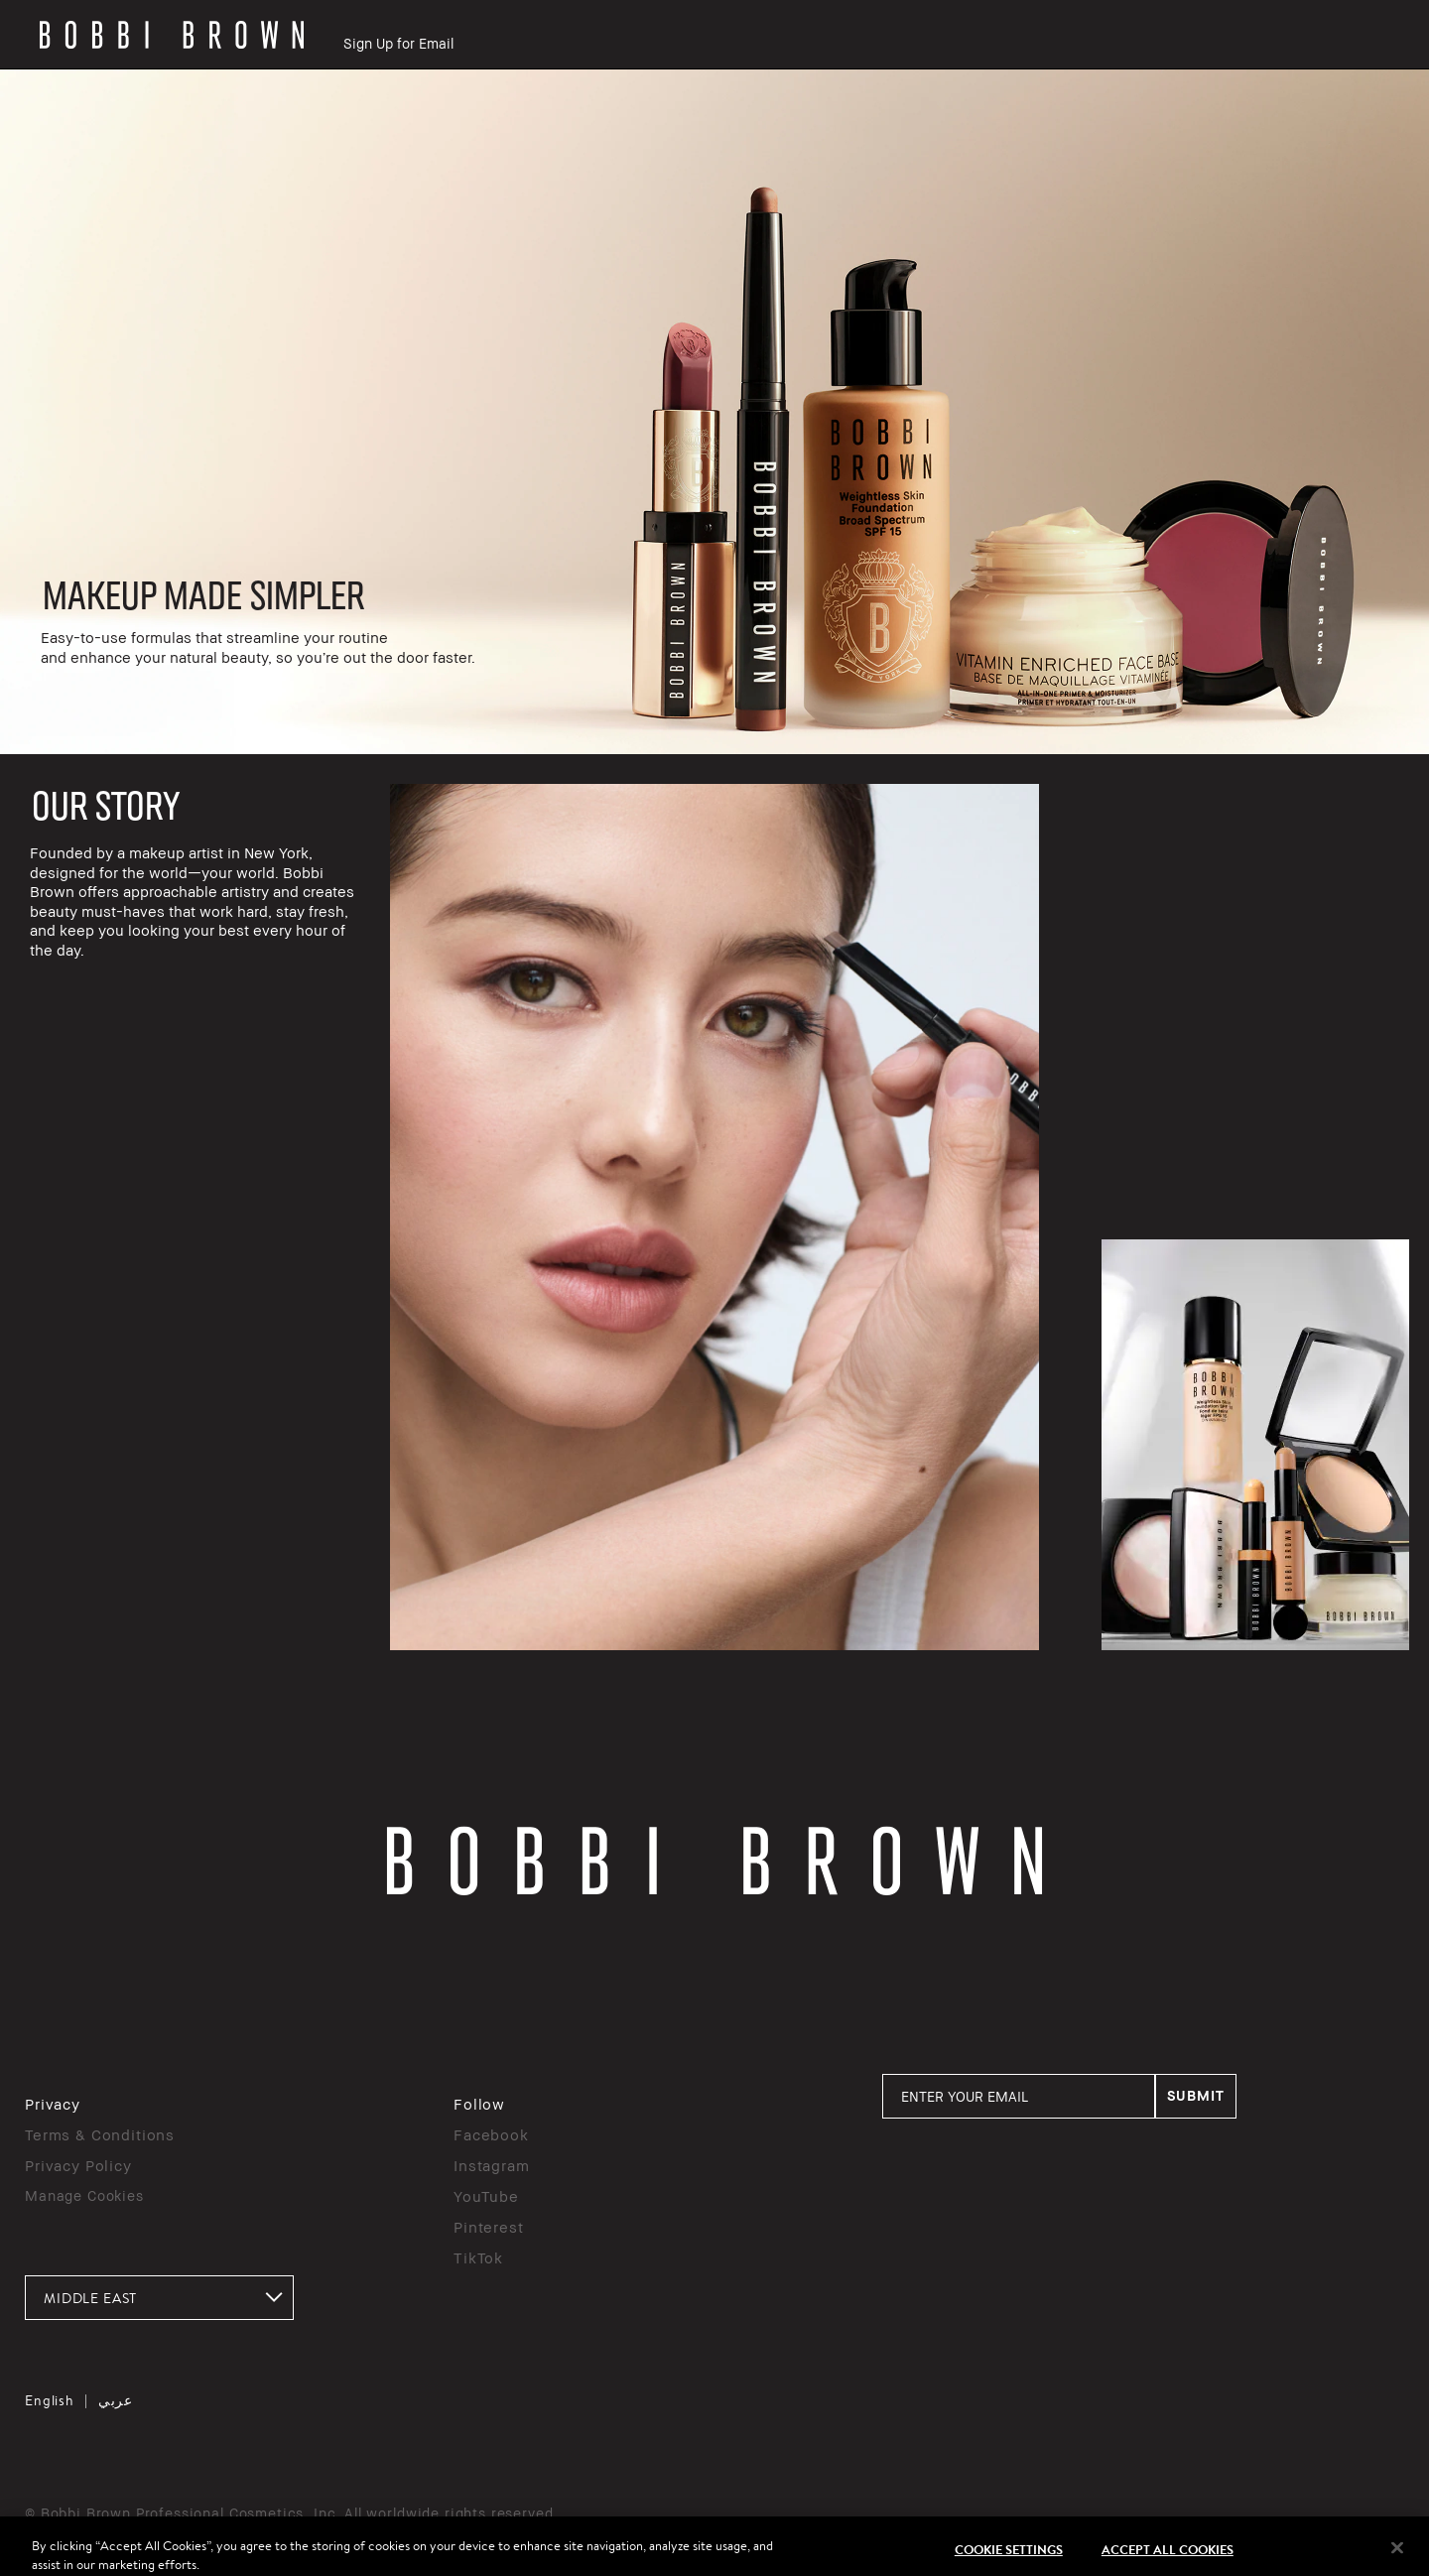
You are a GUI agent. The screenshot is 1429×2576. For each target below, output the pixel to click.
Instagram (492, 2165)
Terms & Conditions (100, 2134)
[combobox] (159, 2297)
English (49, 2400)
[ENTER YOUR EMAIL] (1018, 2096)
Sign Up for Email (398, 43)
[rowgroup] (714, 411)
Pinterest (489, 2227)
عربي (115, 2400)
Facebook (491, 2134)
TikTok (478, 2257)
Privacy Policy (78, 2165)
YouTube (486, 2196)
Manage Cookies (84, 2195)
